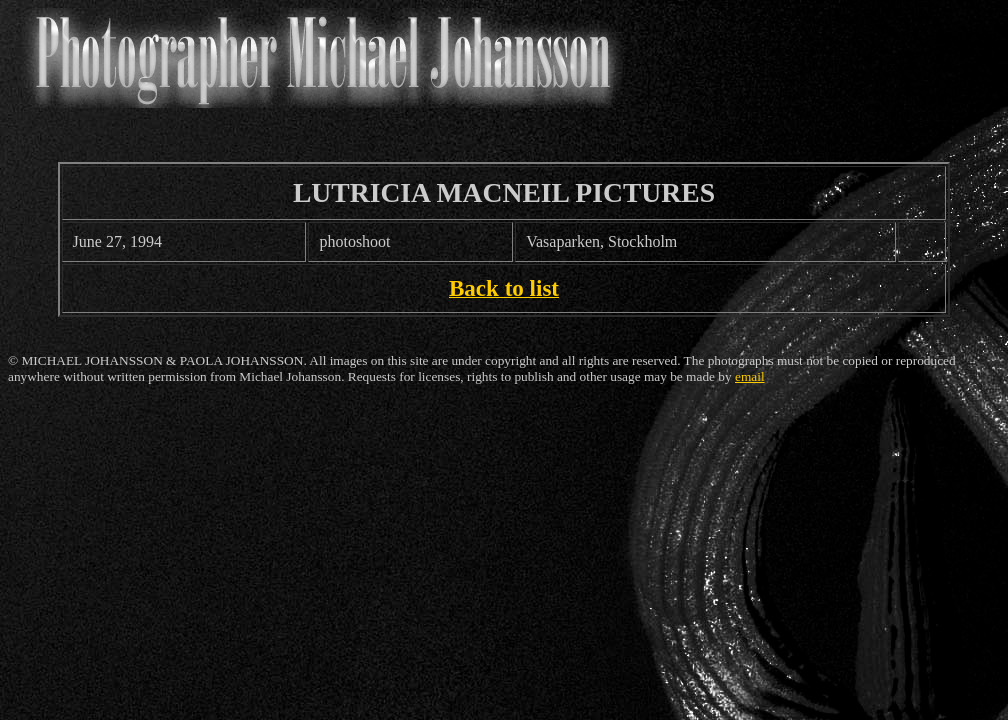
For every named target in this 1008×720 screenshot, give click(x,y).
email (750, 376)
